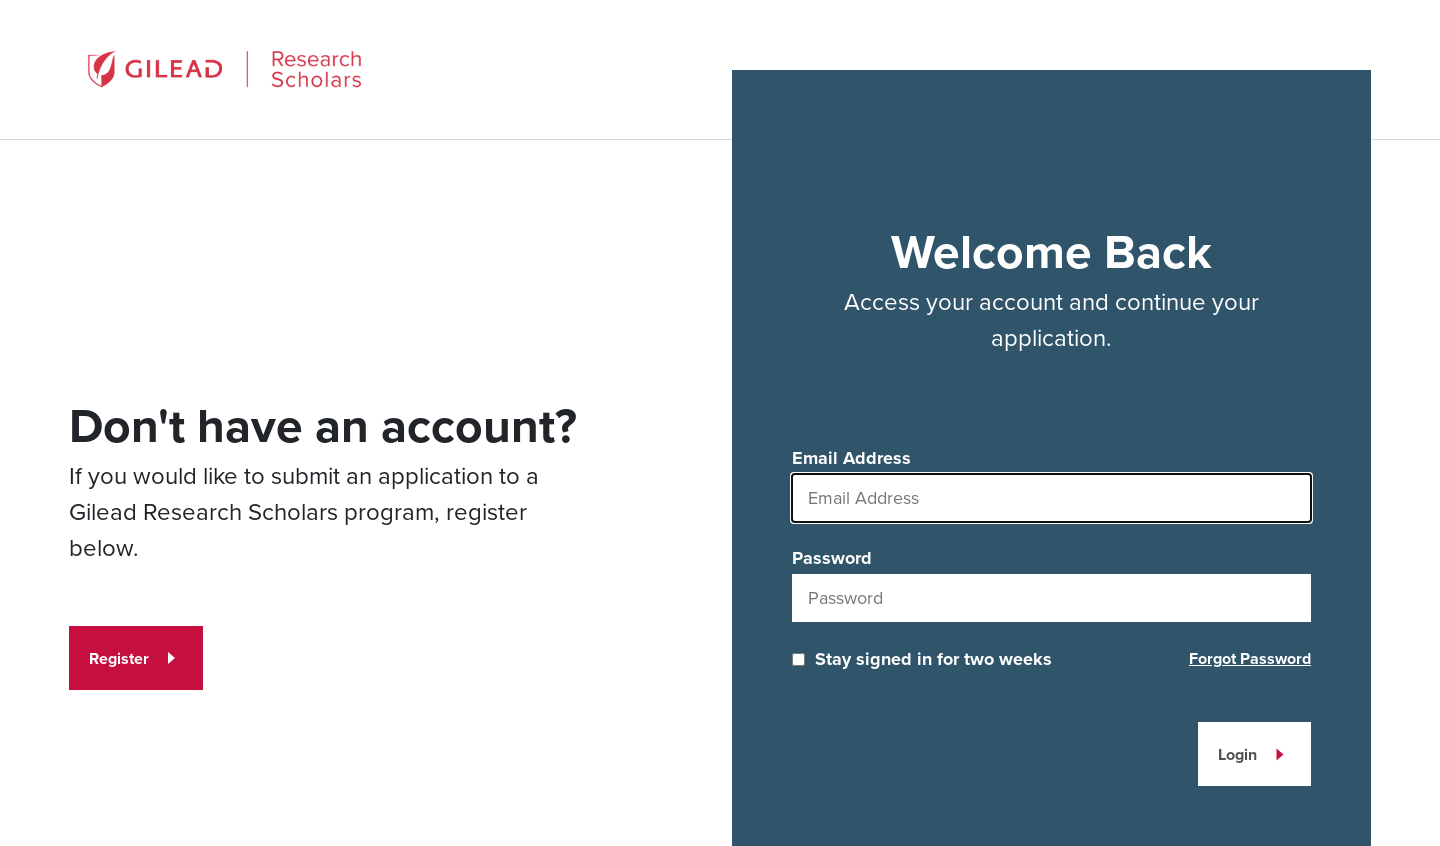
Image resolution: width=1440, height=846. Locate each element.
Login (1237, 754)
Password (832, 558)
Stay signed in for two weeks (933, 659)
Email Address (851, 458)
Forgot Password (1250, 658)
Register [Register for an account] (119, 658)
